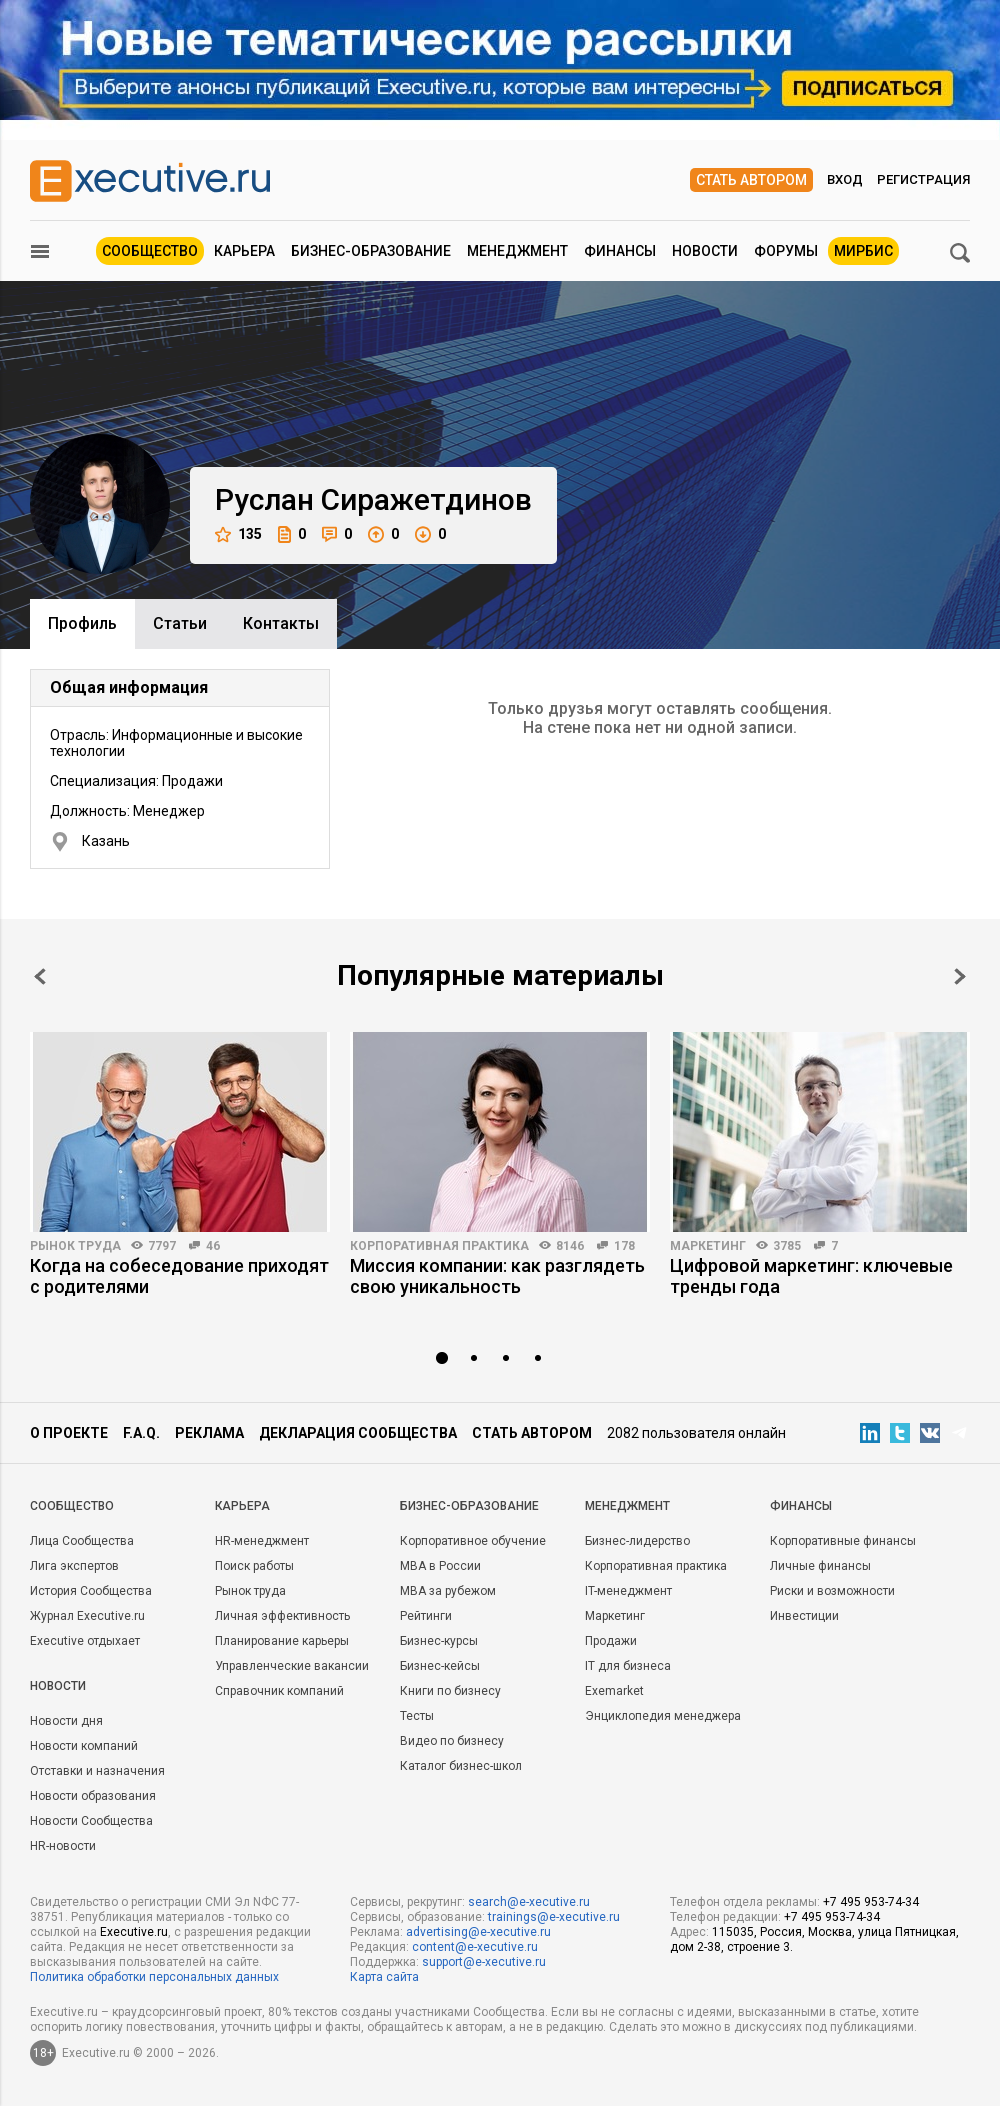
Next (960, 976)
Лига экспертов (74, 1566)
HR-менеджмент (262, 1541)
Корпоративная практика (439, 1246)
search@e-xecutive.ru (529, 1902)
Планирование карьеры (282, 1641)
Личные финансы (820, 1566)
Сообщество (150, 251)
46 (213, 1246)
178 (624, 1246)
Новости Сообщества (91, 1821)
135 (238, 534)
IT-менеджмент (628, 1591)
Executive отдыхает (85, 1641)
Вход (845, 179)
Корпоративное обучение (473, 1541)
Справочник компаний (279, 1691)
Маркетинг (708, 1246)
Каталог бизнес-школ (461, 1766)
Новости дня (66, 1721)
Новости (705, 251)
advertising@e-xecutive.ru (478, 1932)
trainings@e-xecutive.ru (554, 1917)
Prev (40, 976)
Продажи (611, 1641)
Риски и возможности (832, 1591)
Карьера (244, 251)
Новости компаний (84, 1746)
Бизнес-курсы (439, 1641)
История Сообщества (91, 1591)
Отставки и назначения (97, 1771)
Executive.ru (134, 1932)
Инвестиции (804, 1616)
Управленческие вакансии (292, 1666)
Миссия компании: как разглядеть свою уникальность (497, 1276)
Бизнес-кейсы (440, 1666)
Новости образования (93, 1796)
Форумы (786, 251)
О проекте (69, 1433)
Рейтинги (426, 1616)
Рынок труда (75, 1246)
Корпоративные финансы (843, 1541)
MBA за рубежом (448, 1591)
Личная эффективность (282, 1616)
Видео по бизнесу (452, 1741)
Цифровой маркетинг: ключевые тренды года (811, 1276)
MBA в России (440, 1566)
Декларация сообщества (358, 1433)
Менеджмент (517, 251)
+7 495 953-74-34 (871, 1902)
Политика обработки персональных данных (154, 1977)
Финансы (620, 251)
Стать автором (751, 180)
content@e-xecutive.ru (475, 1947)
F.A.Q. (141, 1433)
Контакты (281, 623)
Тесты (417, 1716)
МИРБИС (863, 251)
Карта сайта (384, 1977)
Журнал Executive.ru (87, 1616)
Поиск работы (254, 1566)
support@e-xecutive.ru (484, 1962)
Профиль (82, 623)
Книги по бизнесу (450, 1691)
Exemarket (614, 1691)
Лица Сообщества (82, 1541)
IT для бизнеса (628, 1666)
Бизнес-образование (371, 251)
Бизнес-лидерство (637, 1541)
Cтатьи (180, 623)
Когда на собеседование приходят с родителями (179, 1276)
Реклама (209, 1433)
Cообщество (72, 1506)
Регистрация (923, 179)
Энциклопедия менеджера (663, 1716)
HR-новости (63, 1846)
